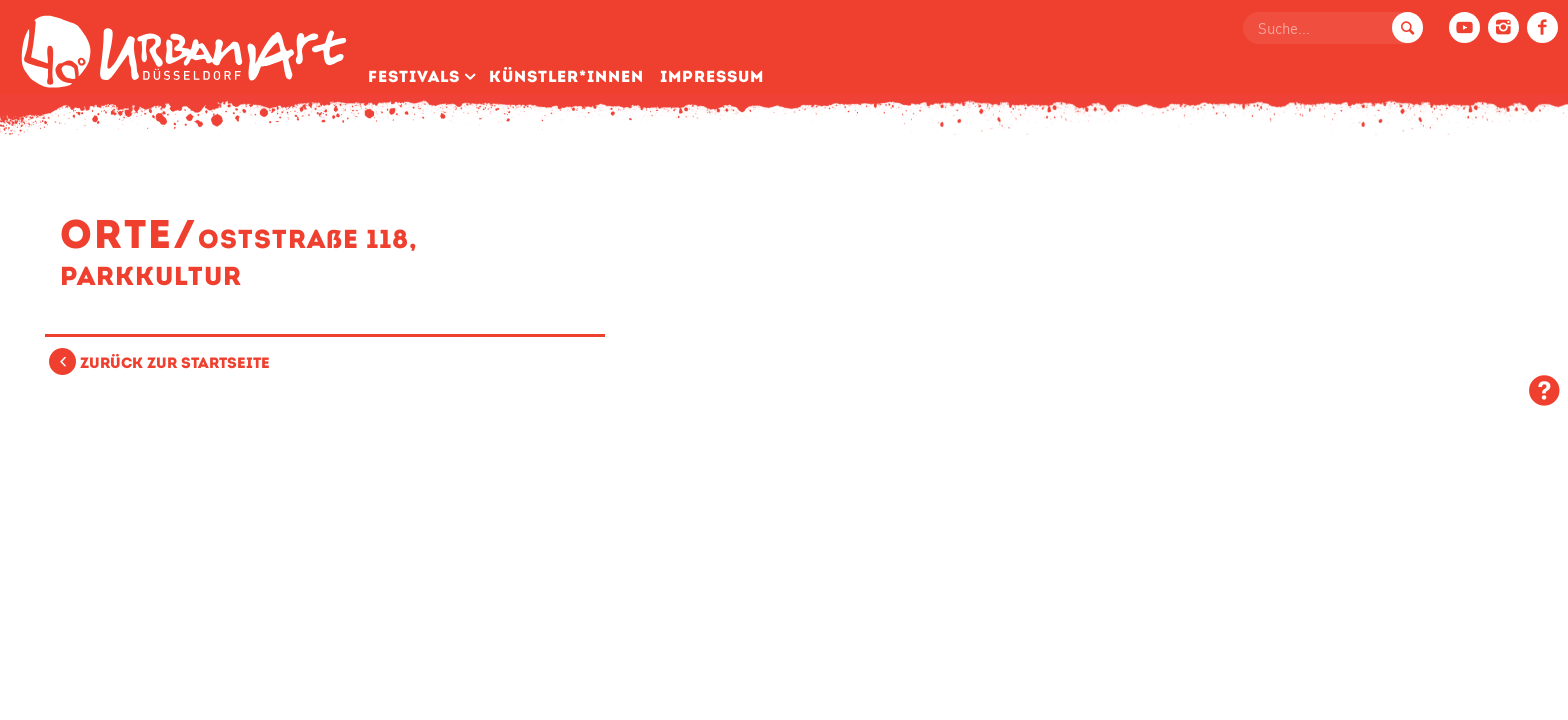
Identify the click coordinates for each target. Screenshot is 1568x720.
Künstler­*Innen (566, 76)
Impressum (712, 76)
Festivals (414, 76)
